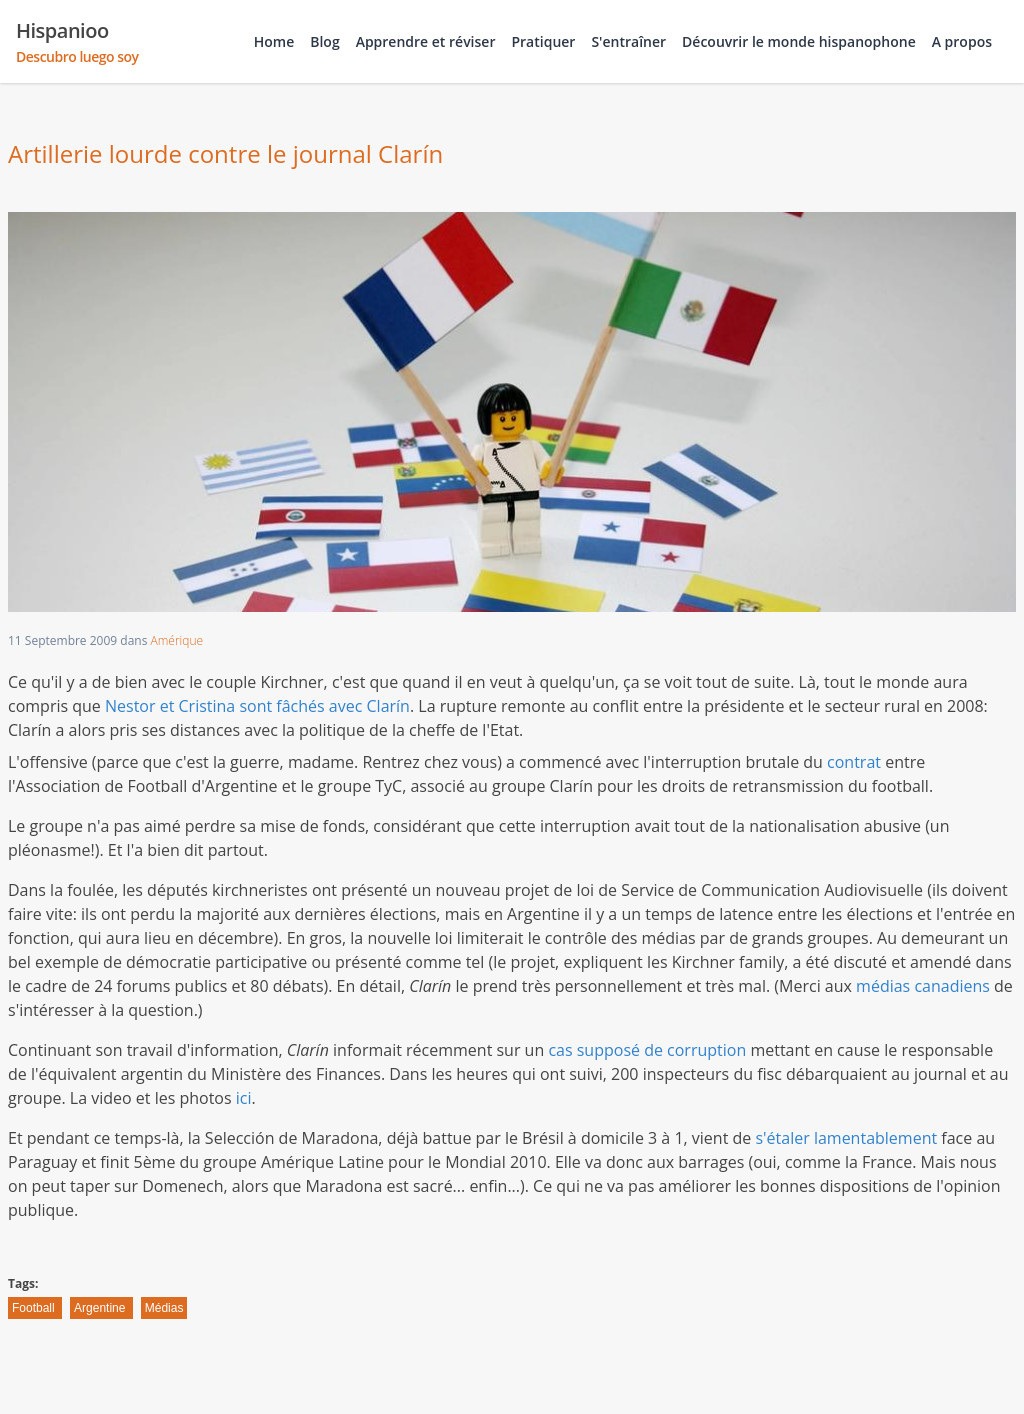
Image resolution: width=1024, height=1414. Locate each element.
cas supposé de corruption (647, 1050)
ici (244, 1098)
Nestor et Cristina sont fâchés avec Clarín (257, 706)
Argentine (101, 1308)
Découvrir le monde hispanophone (799, 41)
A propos (962, 41)
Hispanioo (77, 42)
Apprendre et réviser (426, 41)
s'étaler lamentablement (846, 1138)
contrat (854, 762)
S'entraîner (628, 41)
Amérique (177, 640)
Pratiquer (543, 41)
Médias (164, 1308)
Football (35, 1308)
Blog (324, 41)
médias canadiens (923, 986)
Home (274, 41)
